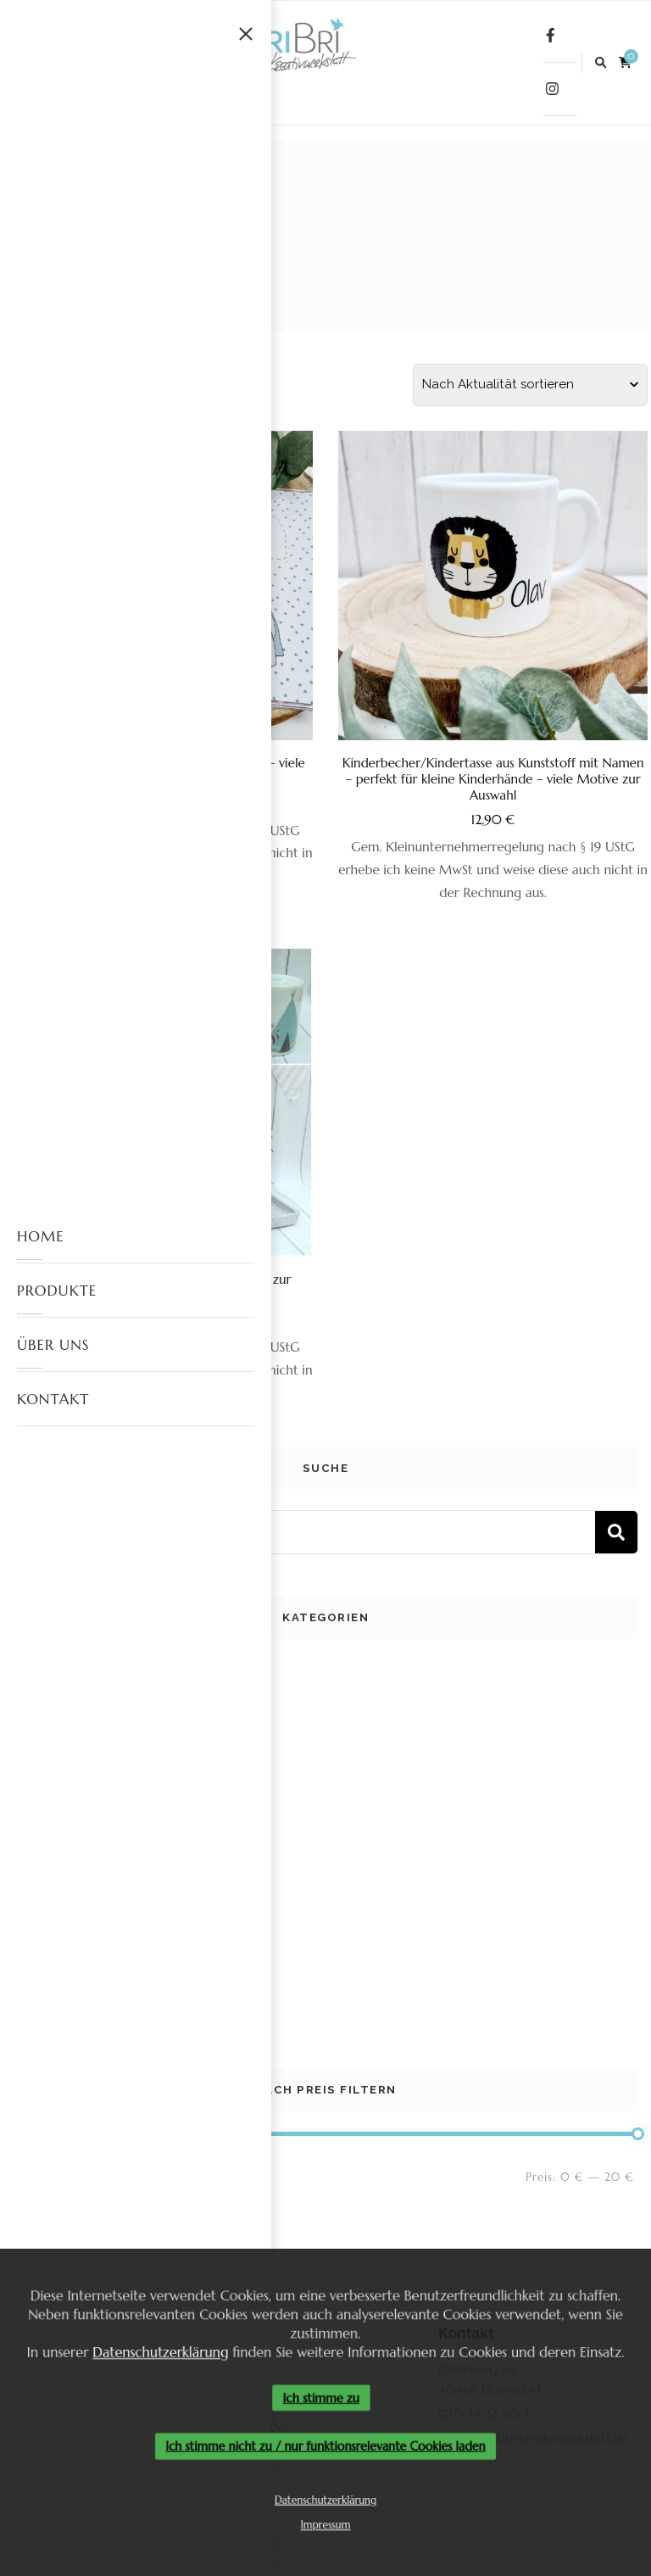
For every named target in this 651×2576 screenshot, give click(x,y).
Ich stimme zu (321, 2397)
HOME (40, 1236)
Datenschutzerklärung (155, 2350)
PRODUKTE (57, 1290)
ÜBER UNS (53, 1344)
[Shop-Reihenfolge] (530, 385)
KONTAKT (53, 1399)
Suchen (616, 1532)
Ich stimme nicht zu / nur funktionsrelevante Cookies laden (325, 2447)
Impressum (326, 2529)
